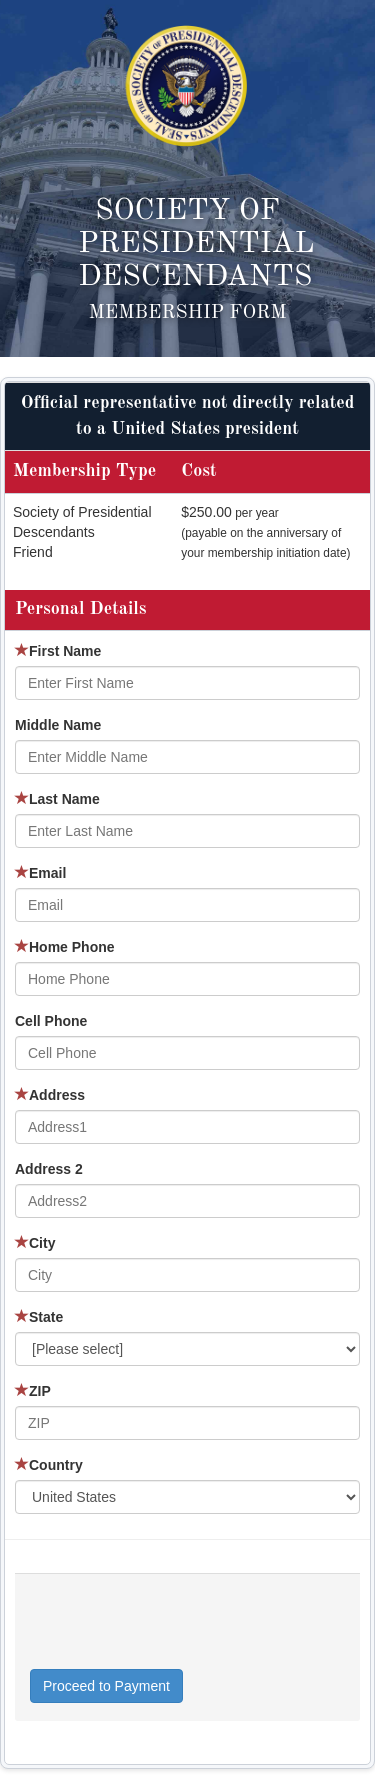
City (35, 1243)
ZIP (33, 1391)
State (39, 1317)
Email (40, 873)
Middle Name (58, 725)
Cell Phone (51, 1021)
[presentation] (182, 1630)
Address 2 (49, 1169)
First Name (58, 651)
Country (49, 1465)
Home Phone (65, 947)
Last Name (57, 799)
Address (50, 1095)
